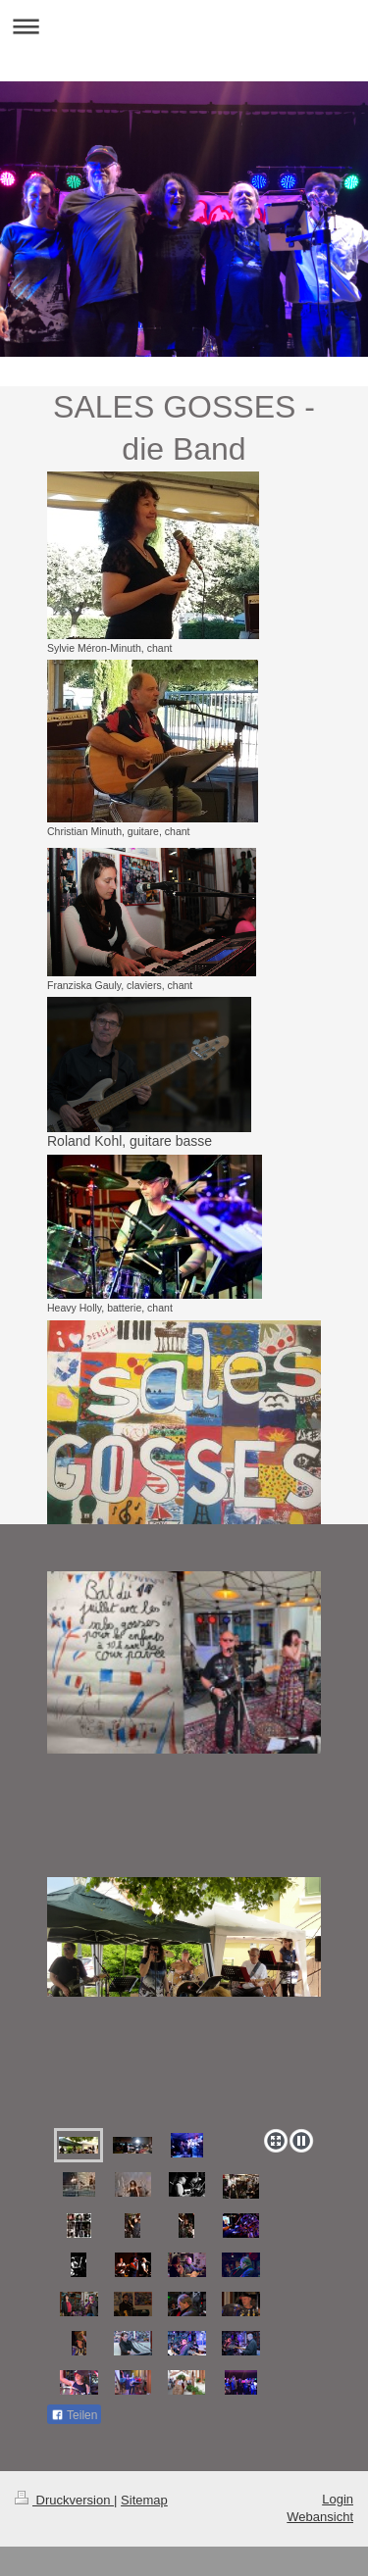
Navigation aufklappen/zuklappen (184, 26)
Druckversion (64, 2500)
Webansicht (320, 2516)
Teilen (74, 2415)
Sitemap (144, 2500)
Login (337, 2499)
